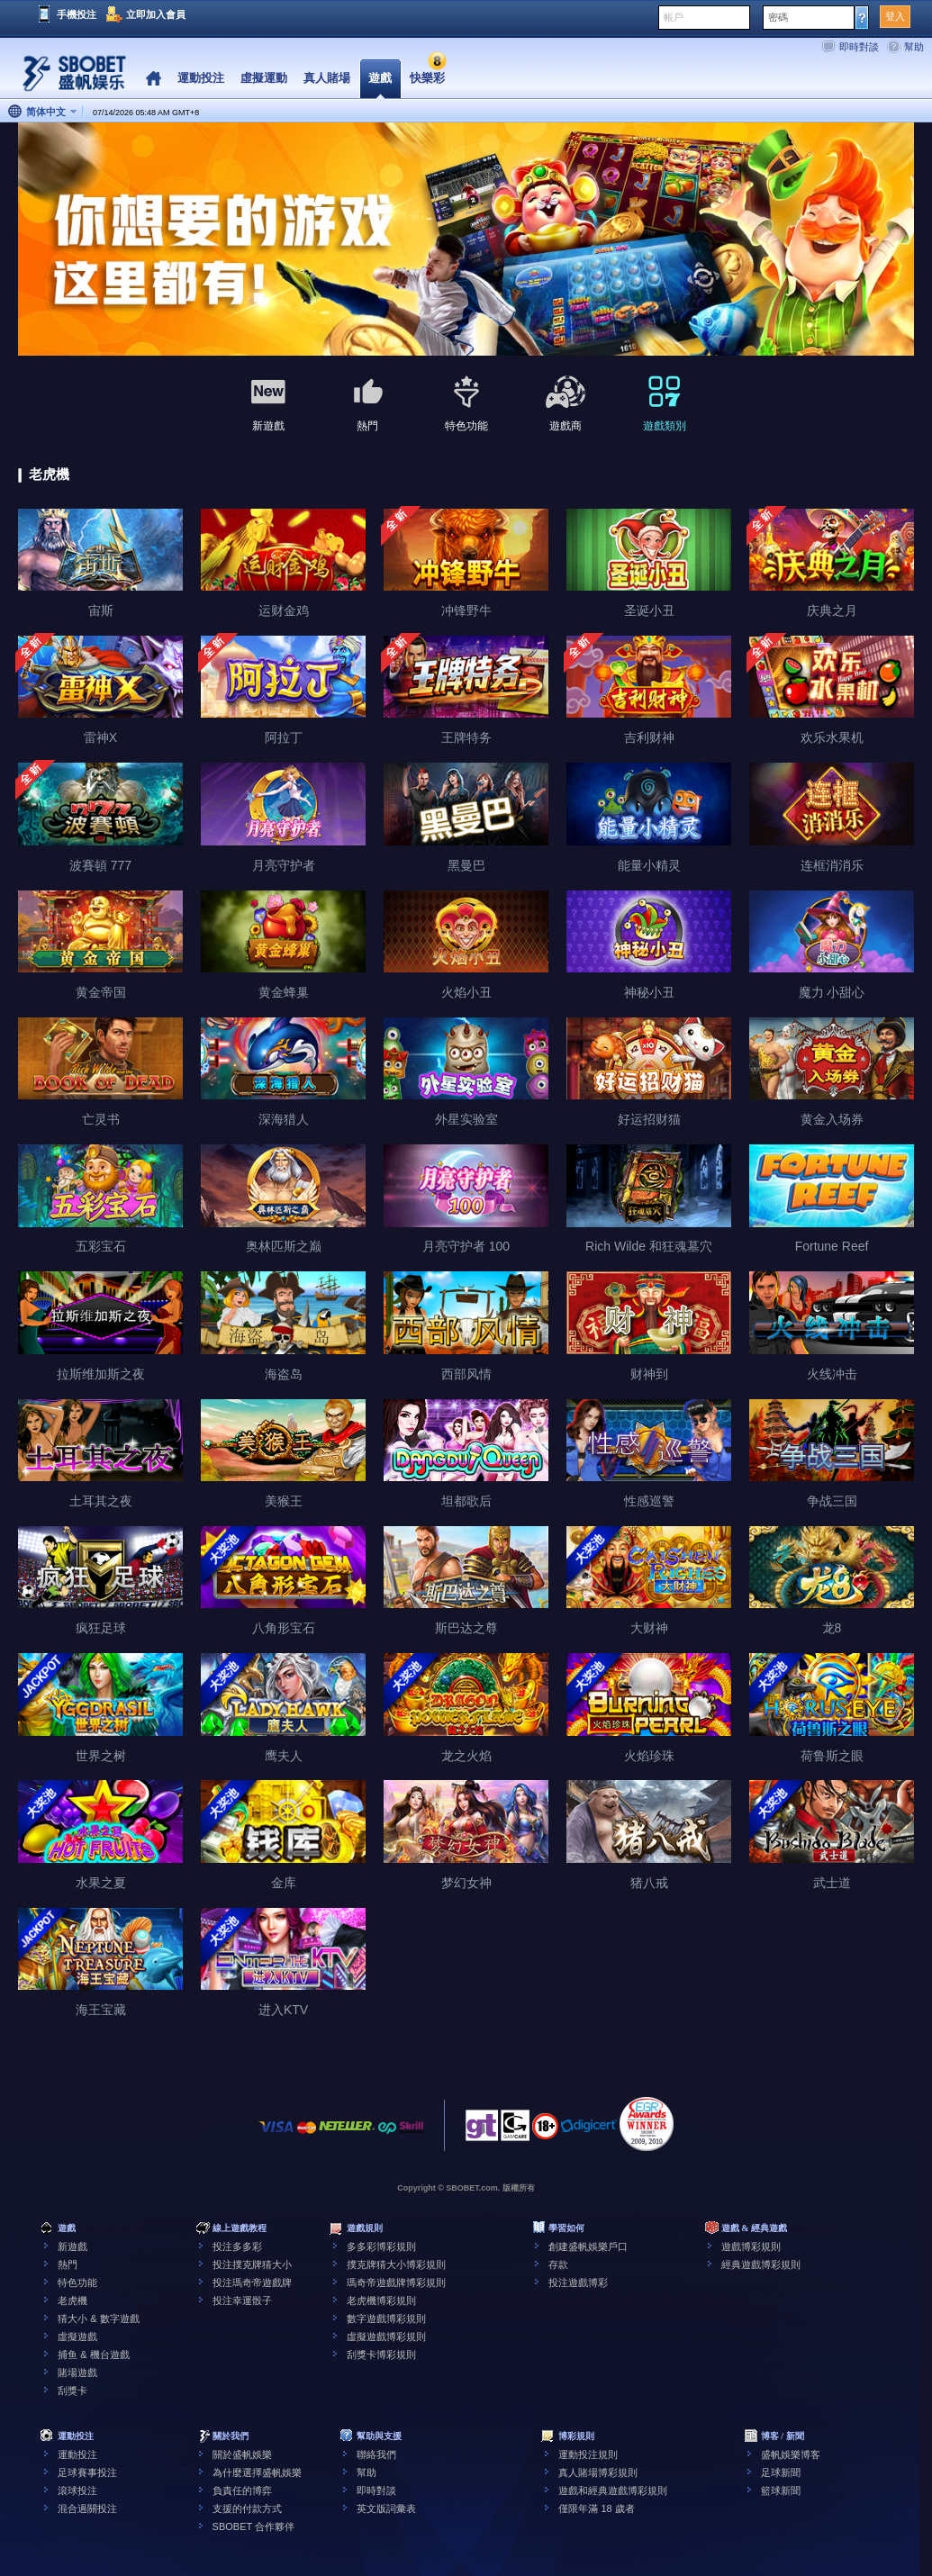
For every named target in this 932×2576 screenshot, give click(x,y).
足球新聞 (781, 2472)
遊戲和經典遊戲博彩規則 (612, 2490)
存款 (558, 2264)
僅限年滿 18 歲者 (596, 2508)
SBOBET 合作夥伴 (253, 2526)
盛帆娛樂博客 (790, 2454)
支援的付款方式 (247, 2508)
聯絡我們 (376, 2454)
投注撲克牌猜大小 (252, 2264)
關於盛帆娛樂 (242, 2454)
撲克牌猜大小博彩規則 (396, 2264)
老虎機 (72, 2300)
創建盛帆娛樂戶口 (588, 2246)
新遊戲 (72, 2246)
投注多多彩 (237, 2246)
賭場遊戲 (77, 2372)
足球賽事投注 (87, 2472)
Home (153, 78)
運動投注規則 (588, 2454)
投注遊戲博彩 (578, 2282)
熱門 (67, 2264)
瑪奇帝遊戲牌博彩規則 (396, 2282)
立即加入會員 (155, 14)
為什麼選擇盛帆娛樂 (257, 2472)
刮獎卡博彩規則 (381, 2354)
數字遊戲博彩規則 (386, 2318)
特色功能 (77, 2282)
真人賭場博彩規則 (598, 2472)
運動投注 (77, 2454)
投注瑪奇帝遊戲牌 (252, 2282)
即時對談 (859, 46)
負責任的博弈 (242, 2490)
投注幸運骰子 (242, 2300)
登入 (895, 16)
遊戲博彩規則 (751, 2246)
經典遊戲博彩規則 (761, 2264)
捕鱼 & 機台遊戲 (93, 2354)
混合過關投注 (87, 2508)
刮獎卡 (72, 2390)
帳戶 (673, 17)
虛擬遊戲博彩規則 (386, 2336)
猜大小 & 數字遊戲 (98, 2318)
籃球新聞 (781, 2490)
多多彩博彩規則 (381, 2246)
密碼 (778, 17)
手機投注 (76, 14)
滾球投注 (77, 2490)
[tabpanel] (466, 239)
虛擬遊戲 (77, 2336)
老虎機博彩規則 (381, 2300)
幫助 (914, 46)
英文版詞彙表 (386, 2508)
